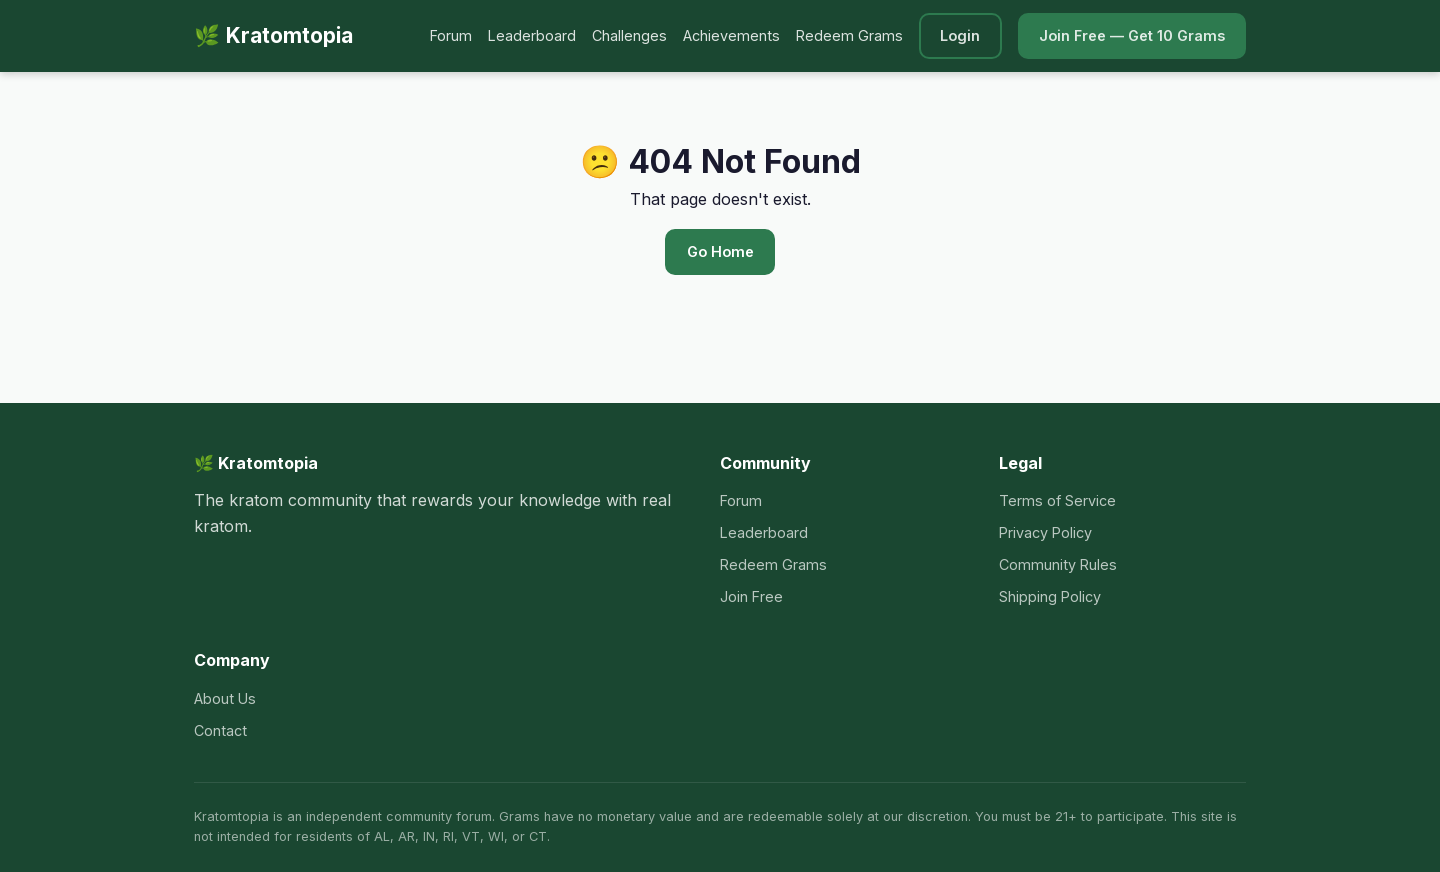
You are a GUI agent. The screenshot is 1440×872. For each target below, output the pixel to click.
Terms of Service (1057, 500)
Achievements (731, 35)
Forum (451, 35)
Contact (220, 730)
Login (960, 35)
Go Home (720, 251)
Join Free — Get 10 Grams (1132, 35)
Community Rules (1058, 564)
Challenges (629, 35)
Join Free (751, 596)
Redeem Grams (849, 35)
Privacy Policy (1045, 532)
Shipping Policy (1050, 596)
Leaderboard (532, 35)
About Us (225, 698)
